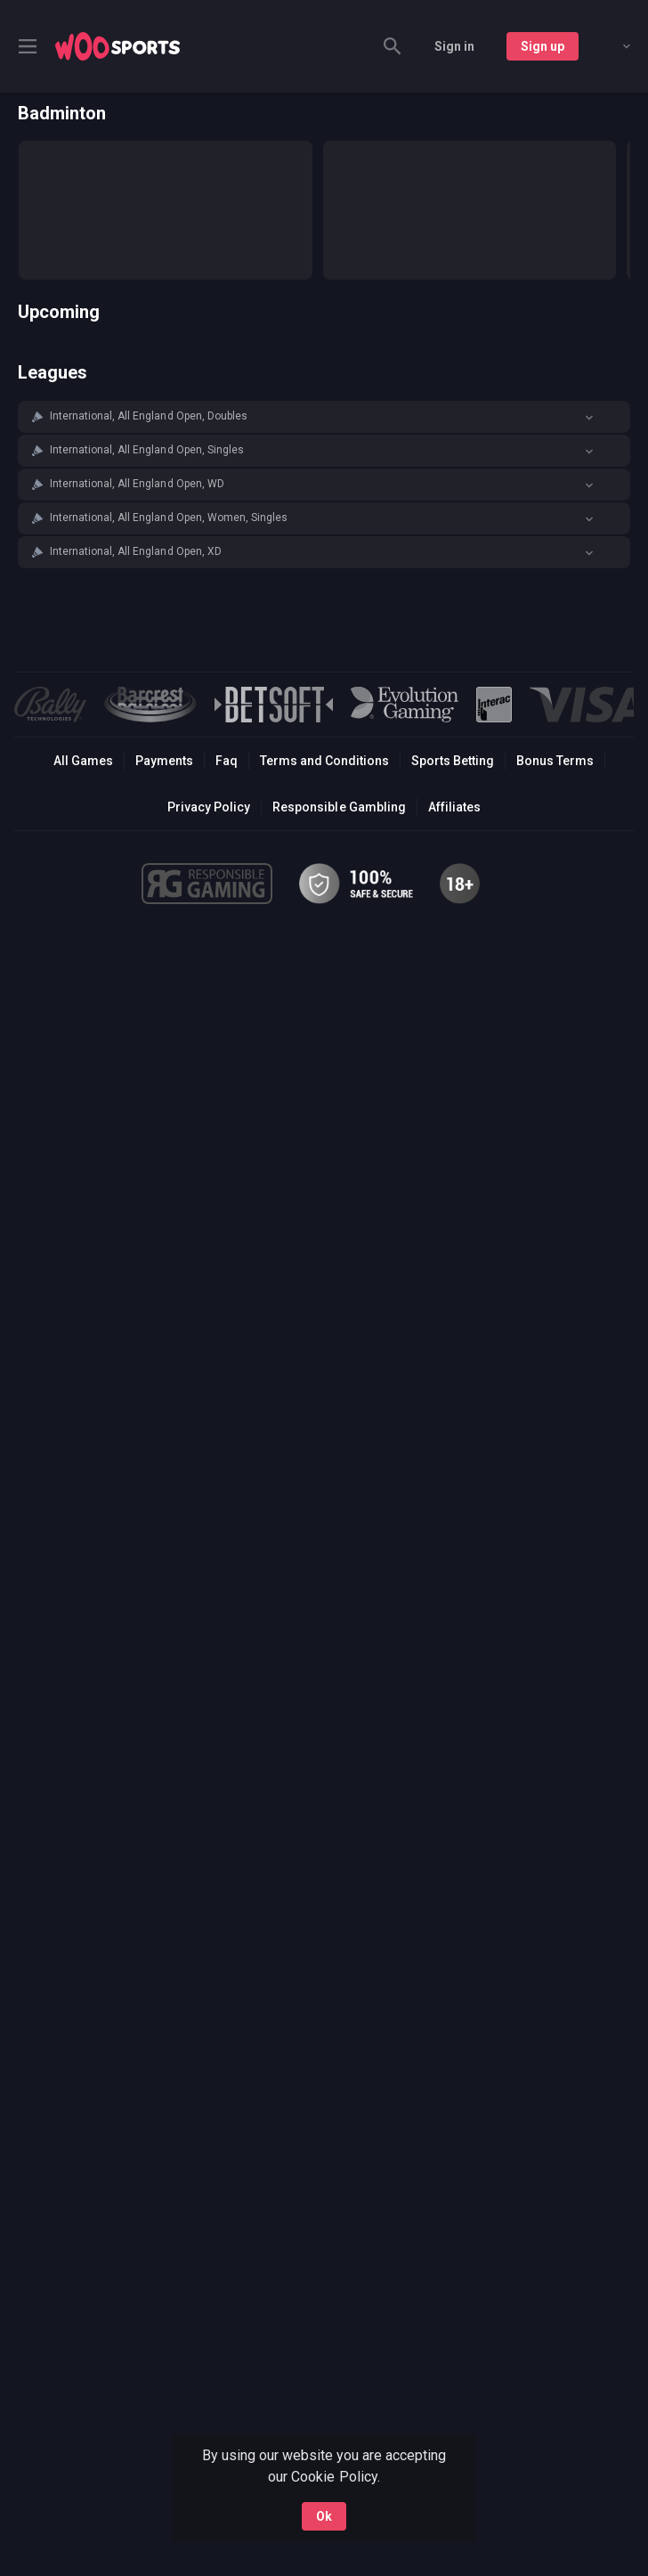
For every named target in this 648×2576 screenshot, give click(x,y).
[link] (117, 46)
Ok (324, 2516)
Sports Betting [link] (452, 761)
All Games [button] (83, 761)
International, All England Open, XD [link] (136, 551)
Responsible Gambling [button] (338, 807)
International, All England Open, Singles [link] (147, 450)
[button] (324, 417)
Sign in (454, 46)
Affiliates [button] (454, 807)
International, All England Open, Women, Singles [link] (169, 517)
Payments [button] (164, 761)
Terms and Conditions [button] (324, 761)
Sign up (542, 46)
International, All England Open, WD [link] (137, 483)
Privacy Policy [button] (208, 807)
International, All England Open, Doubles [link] (148, 416)
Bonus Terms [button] (555, 761)
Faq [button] (226, 761)
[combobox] (613, 46)
